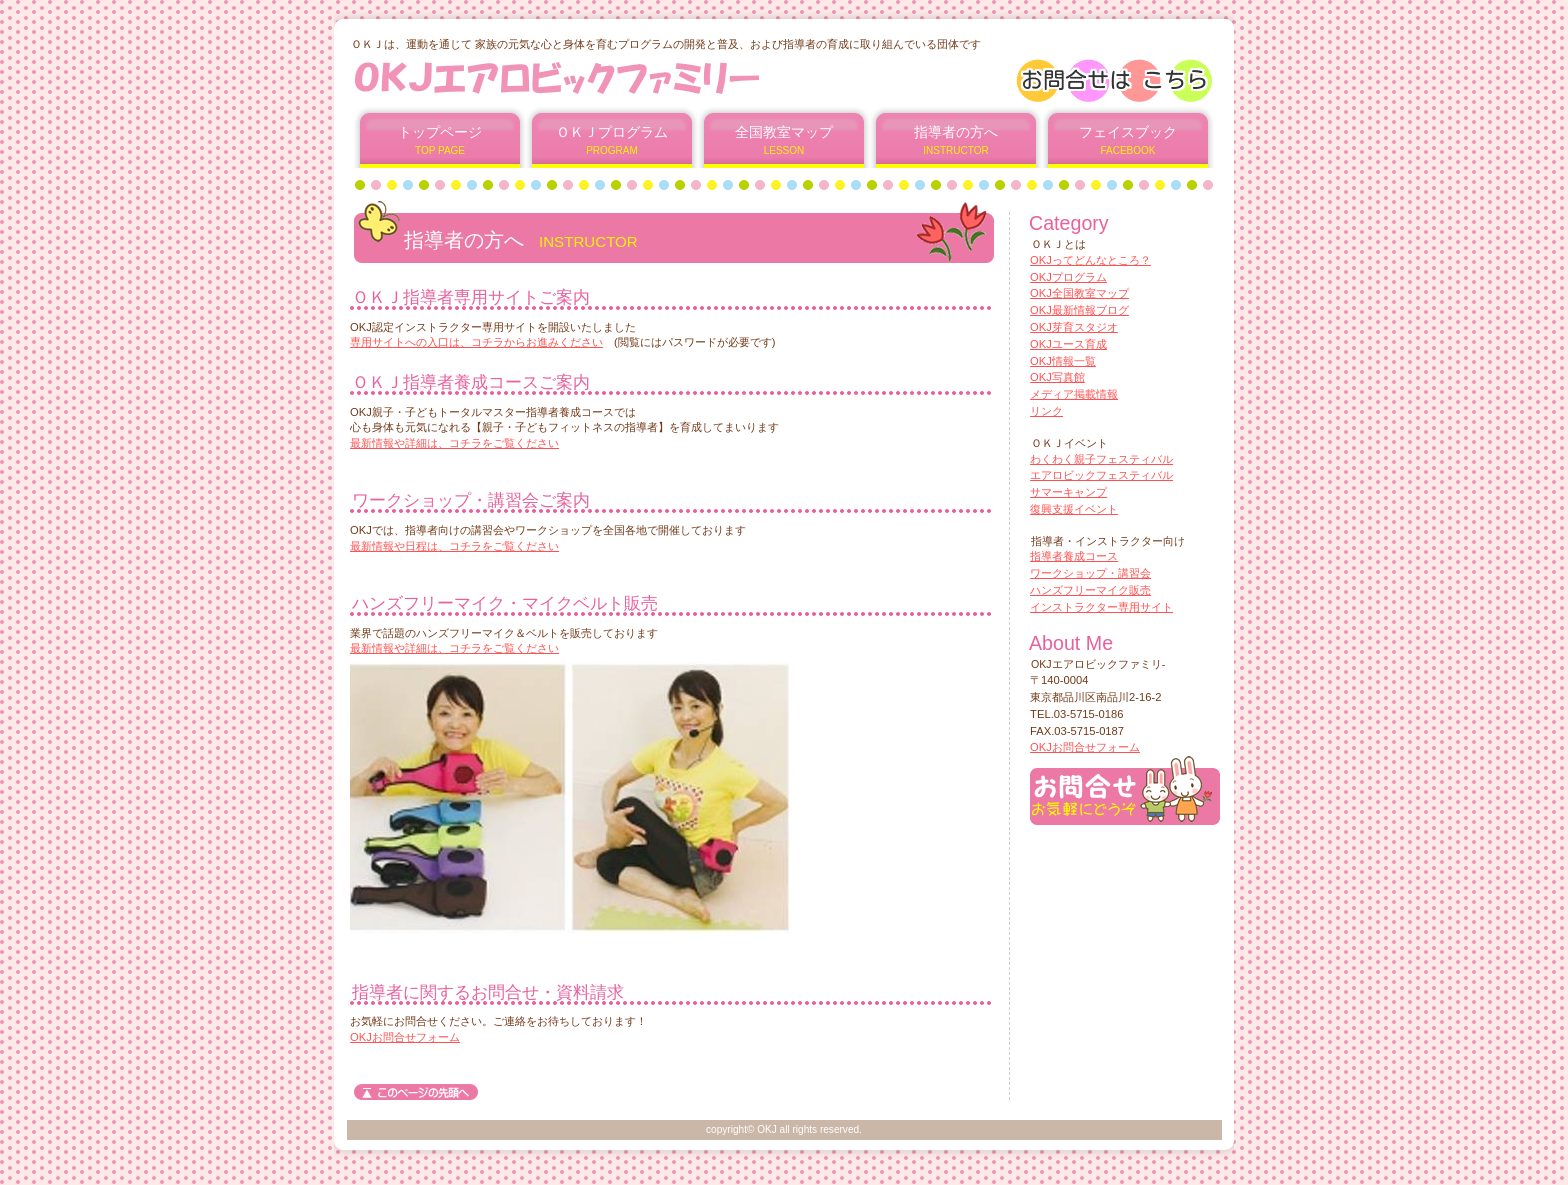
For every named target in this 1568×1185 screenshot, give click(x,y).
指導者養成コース (1074, 556)
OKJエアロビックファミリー (592, 77)
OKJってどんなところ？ (1090, 260)
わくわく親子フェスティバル (1101, 459)
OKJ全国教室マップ (1079, 293)
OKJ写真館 (1057, 377)
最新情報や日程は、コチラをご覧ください (454, 546)
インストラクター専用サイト (1101, 607)
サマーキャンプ (1068, 492)
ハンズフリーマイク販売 (1090, 590)
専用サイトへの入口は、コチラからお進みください (476, 342)
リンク (1046, 411)
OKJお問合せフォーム (405, 1037)
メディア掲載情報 (1074, 394)
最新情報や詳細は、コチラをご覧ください (454, 443)
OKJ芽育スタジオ (1074, 327)
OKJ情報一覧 (1063, 361)
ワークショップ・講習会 (1090, 573)
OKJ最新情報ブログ (1079, 310)
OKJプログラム (1068, 277)
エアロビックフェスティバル (1101, 475)
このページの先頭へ (416, 1092)
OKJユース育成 (1068, 344)
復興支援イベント (1074, 509)
